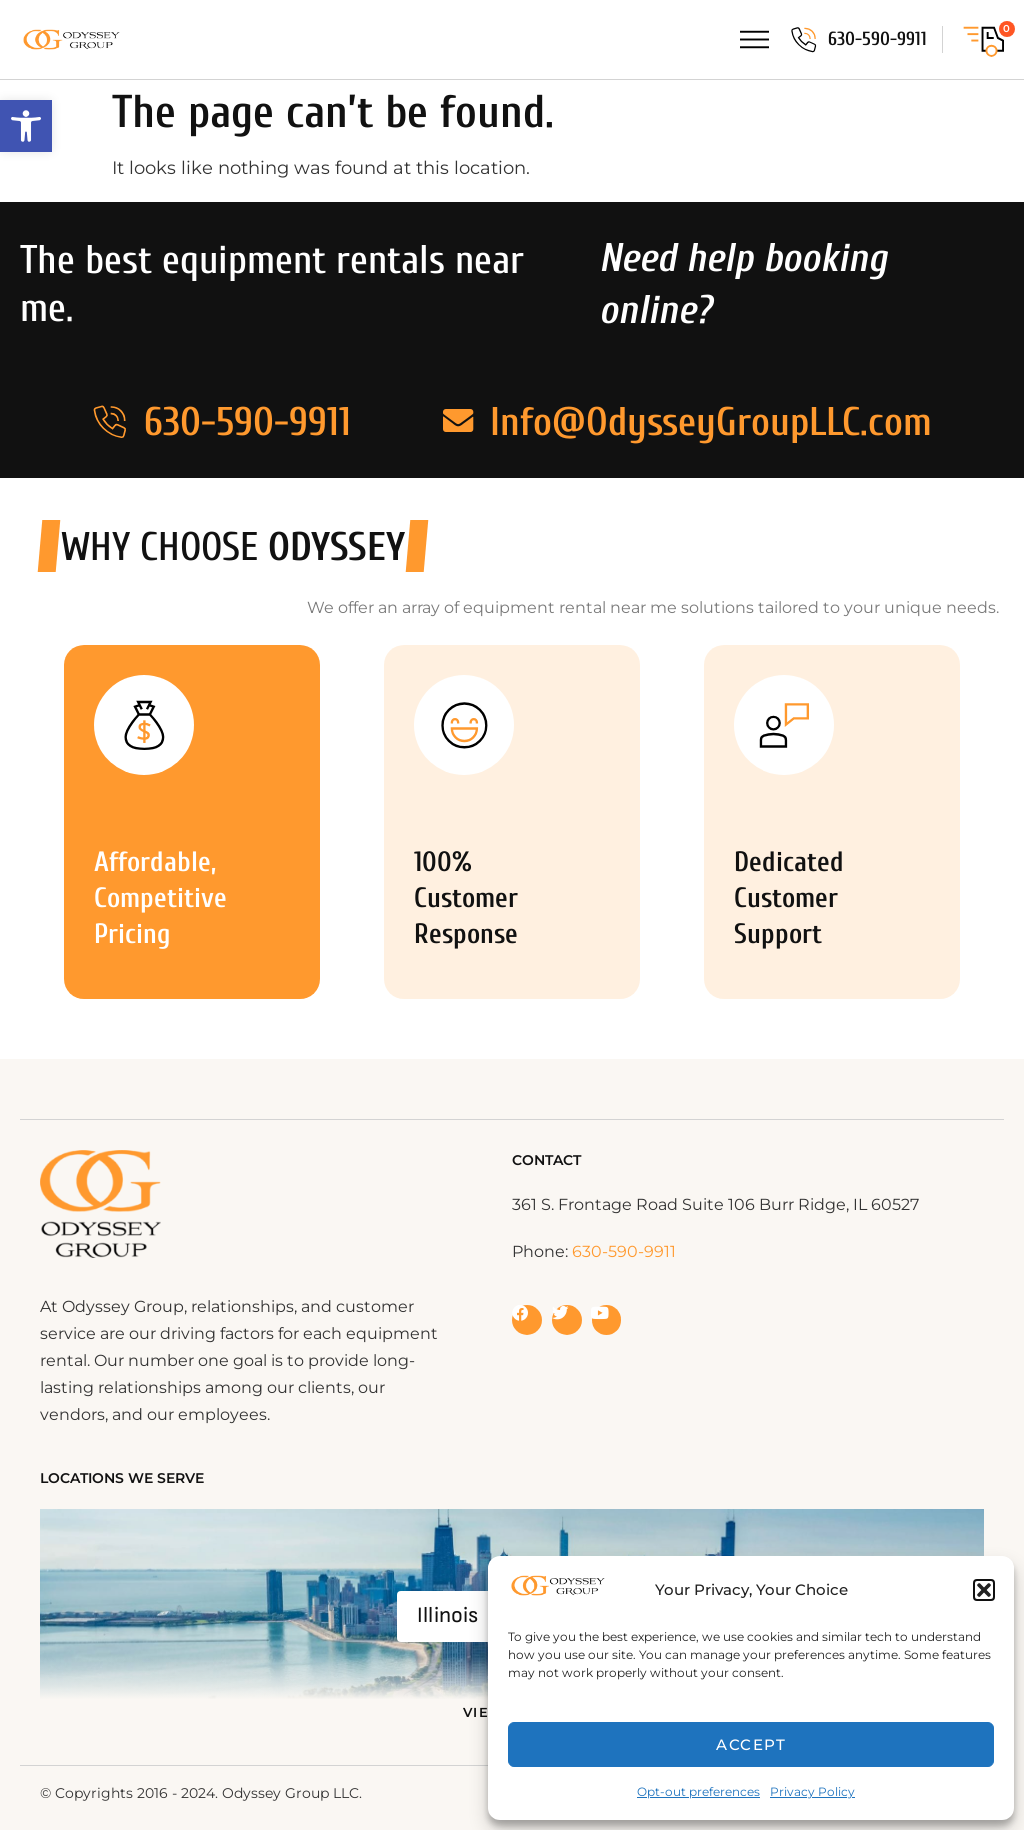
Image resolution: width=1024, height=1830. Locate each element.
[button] (26, 126)
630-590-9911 (877, 39)
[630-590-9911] (803, 40)
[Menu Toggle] (753, 39)
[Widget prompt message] (849, 1574)
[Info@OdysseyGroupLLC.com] (458, 422)
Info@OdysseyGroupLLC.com (716, 422)
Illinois (447, 1615)
